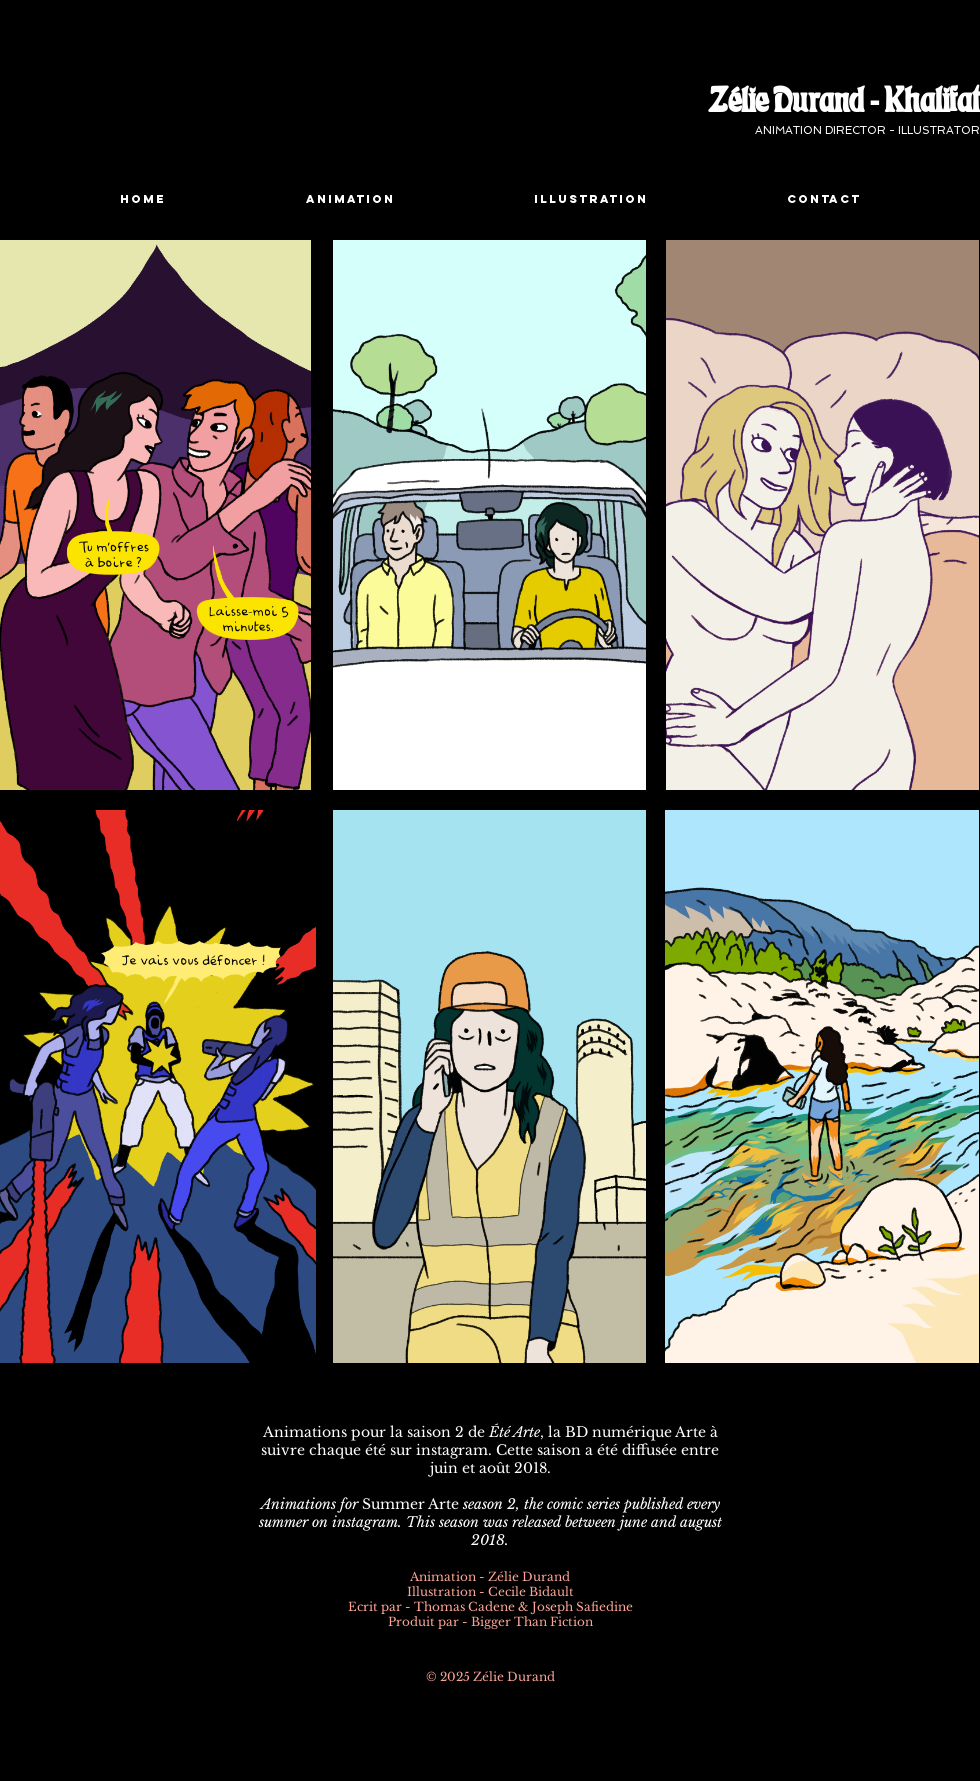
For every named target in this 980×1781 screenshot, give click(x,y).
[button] (350, 199)
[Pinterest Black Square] (499, 1703)
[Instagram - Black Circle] (476, 1703)
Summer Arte (410, 1504)
